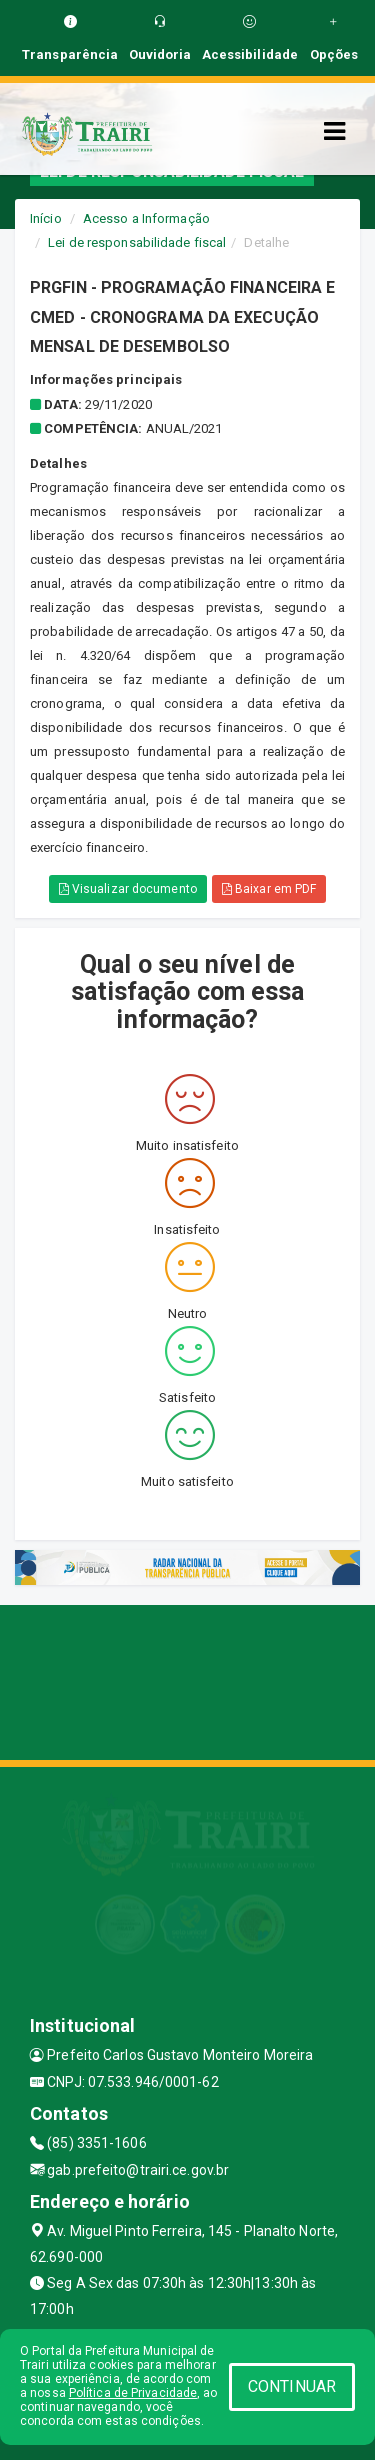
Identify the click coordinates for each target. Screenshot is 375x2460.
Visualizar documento (128, 889)
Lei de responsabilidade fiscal (137, 242)
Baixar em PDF (269, 889)
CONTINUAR (292, 2386)
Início (46, 218)
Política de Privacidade (133, 2393)
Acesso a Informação (146, 218)
